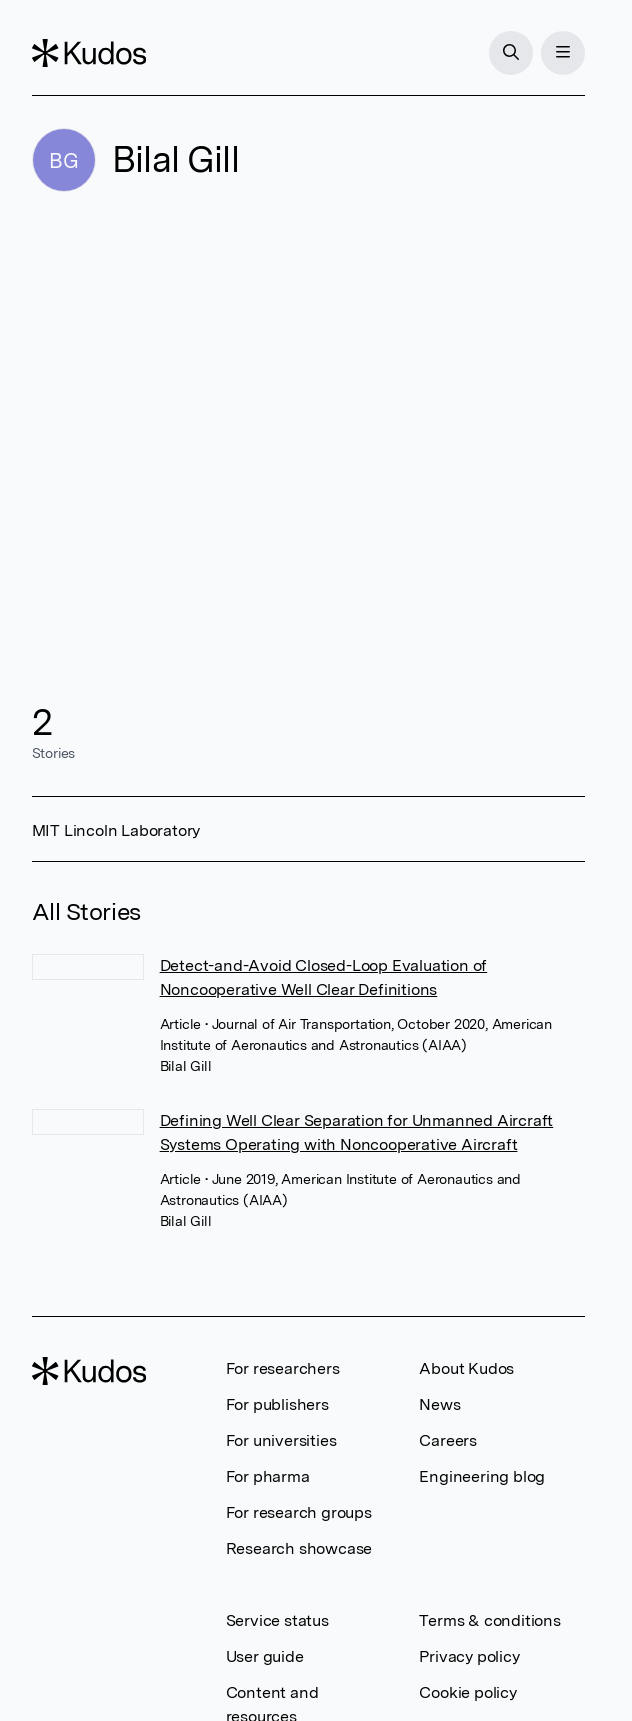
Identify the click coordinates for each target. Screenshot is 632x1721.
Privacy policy (469, 1656)
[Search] (511, 53)
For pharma (268, 1476)
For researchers (283, 1368)
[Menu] (563, 53)
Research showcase (299, 1548)
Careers (448, 1440)
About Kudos (466, 1368)
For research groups (299, 1512)
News (439, 1404)
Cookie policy (467, 1692)
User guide (265, 1656)
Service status (277, 1620)
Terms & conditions (489, 1620)
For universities (281, 1440)
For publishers (277, 1404)
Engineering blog (482, 1476)
